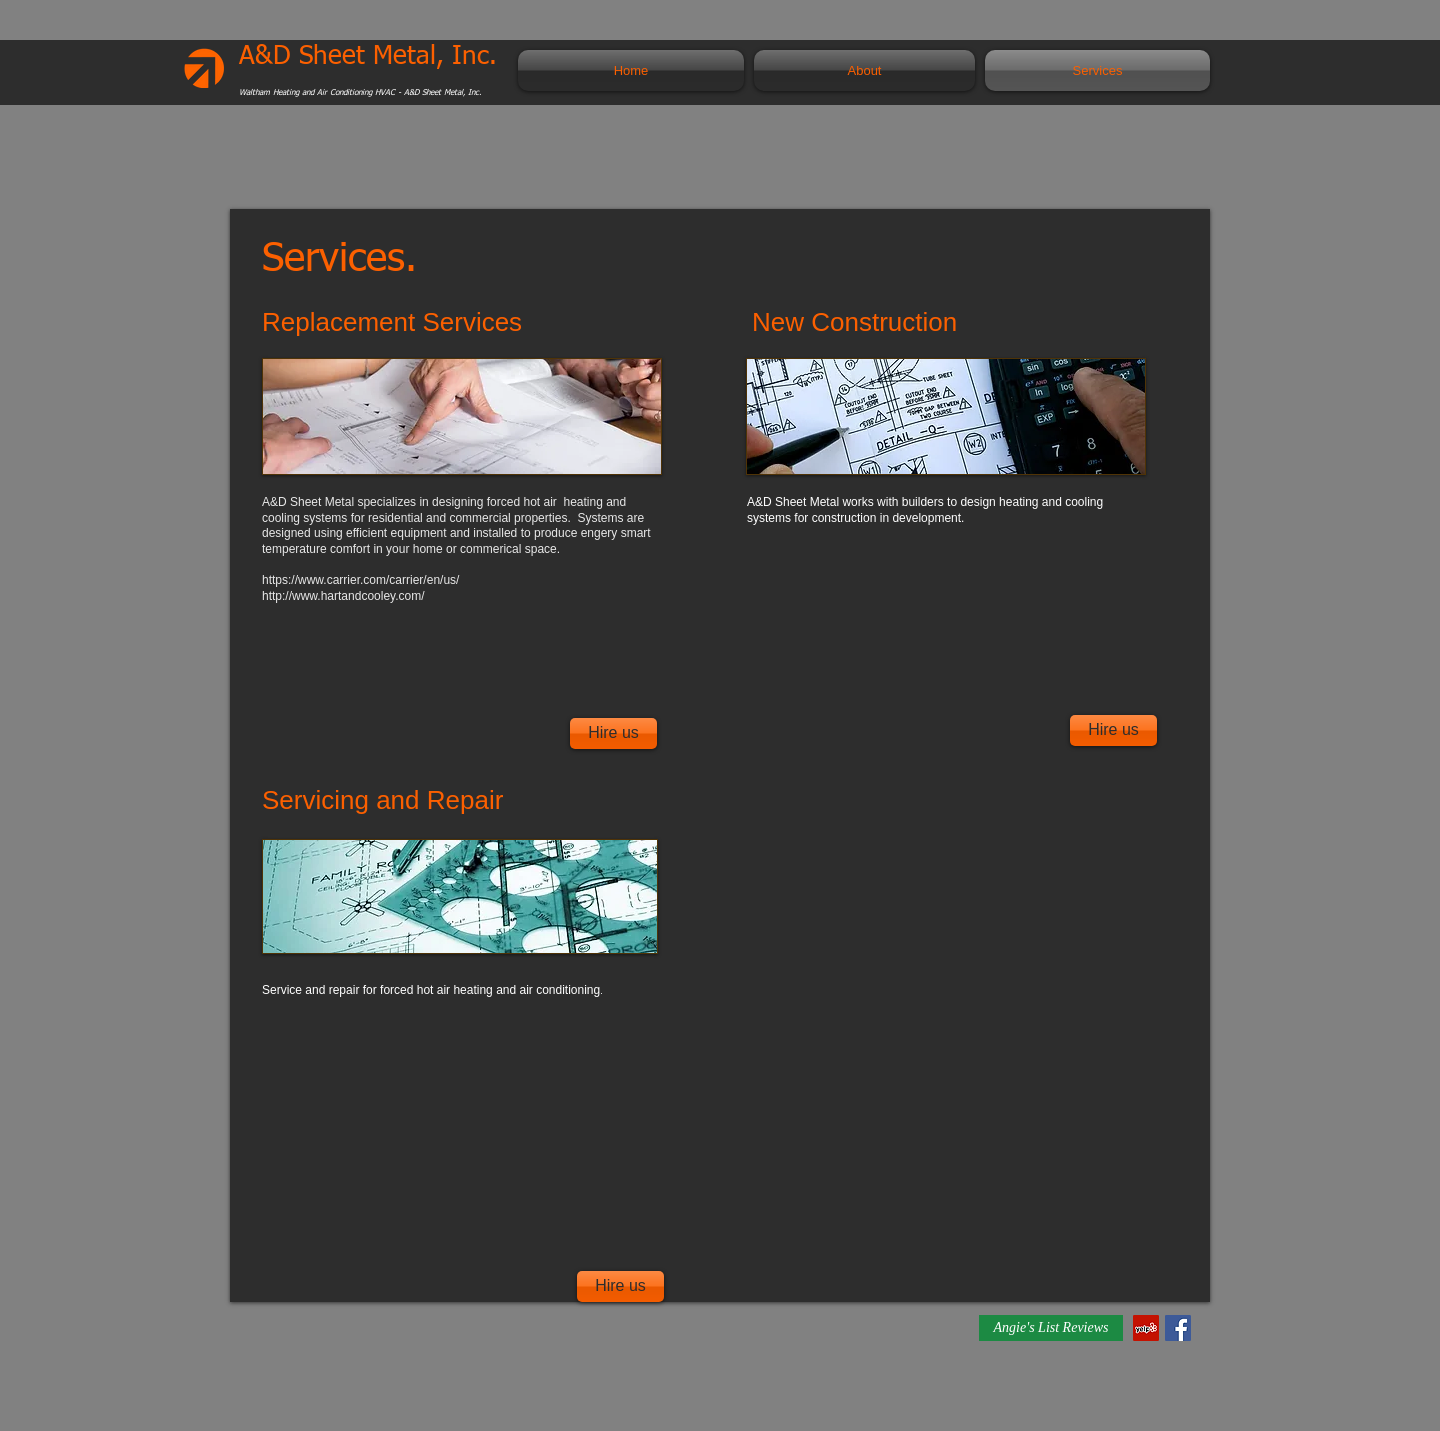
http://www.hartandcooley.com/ (343, 596)
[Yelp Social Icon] (1146, 1328)
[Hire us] (613, 733)
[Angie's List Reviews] (1051, 1328)
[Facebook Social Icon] (1178, 1328)
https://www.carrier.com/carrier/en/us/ (360, 580)
